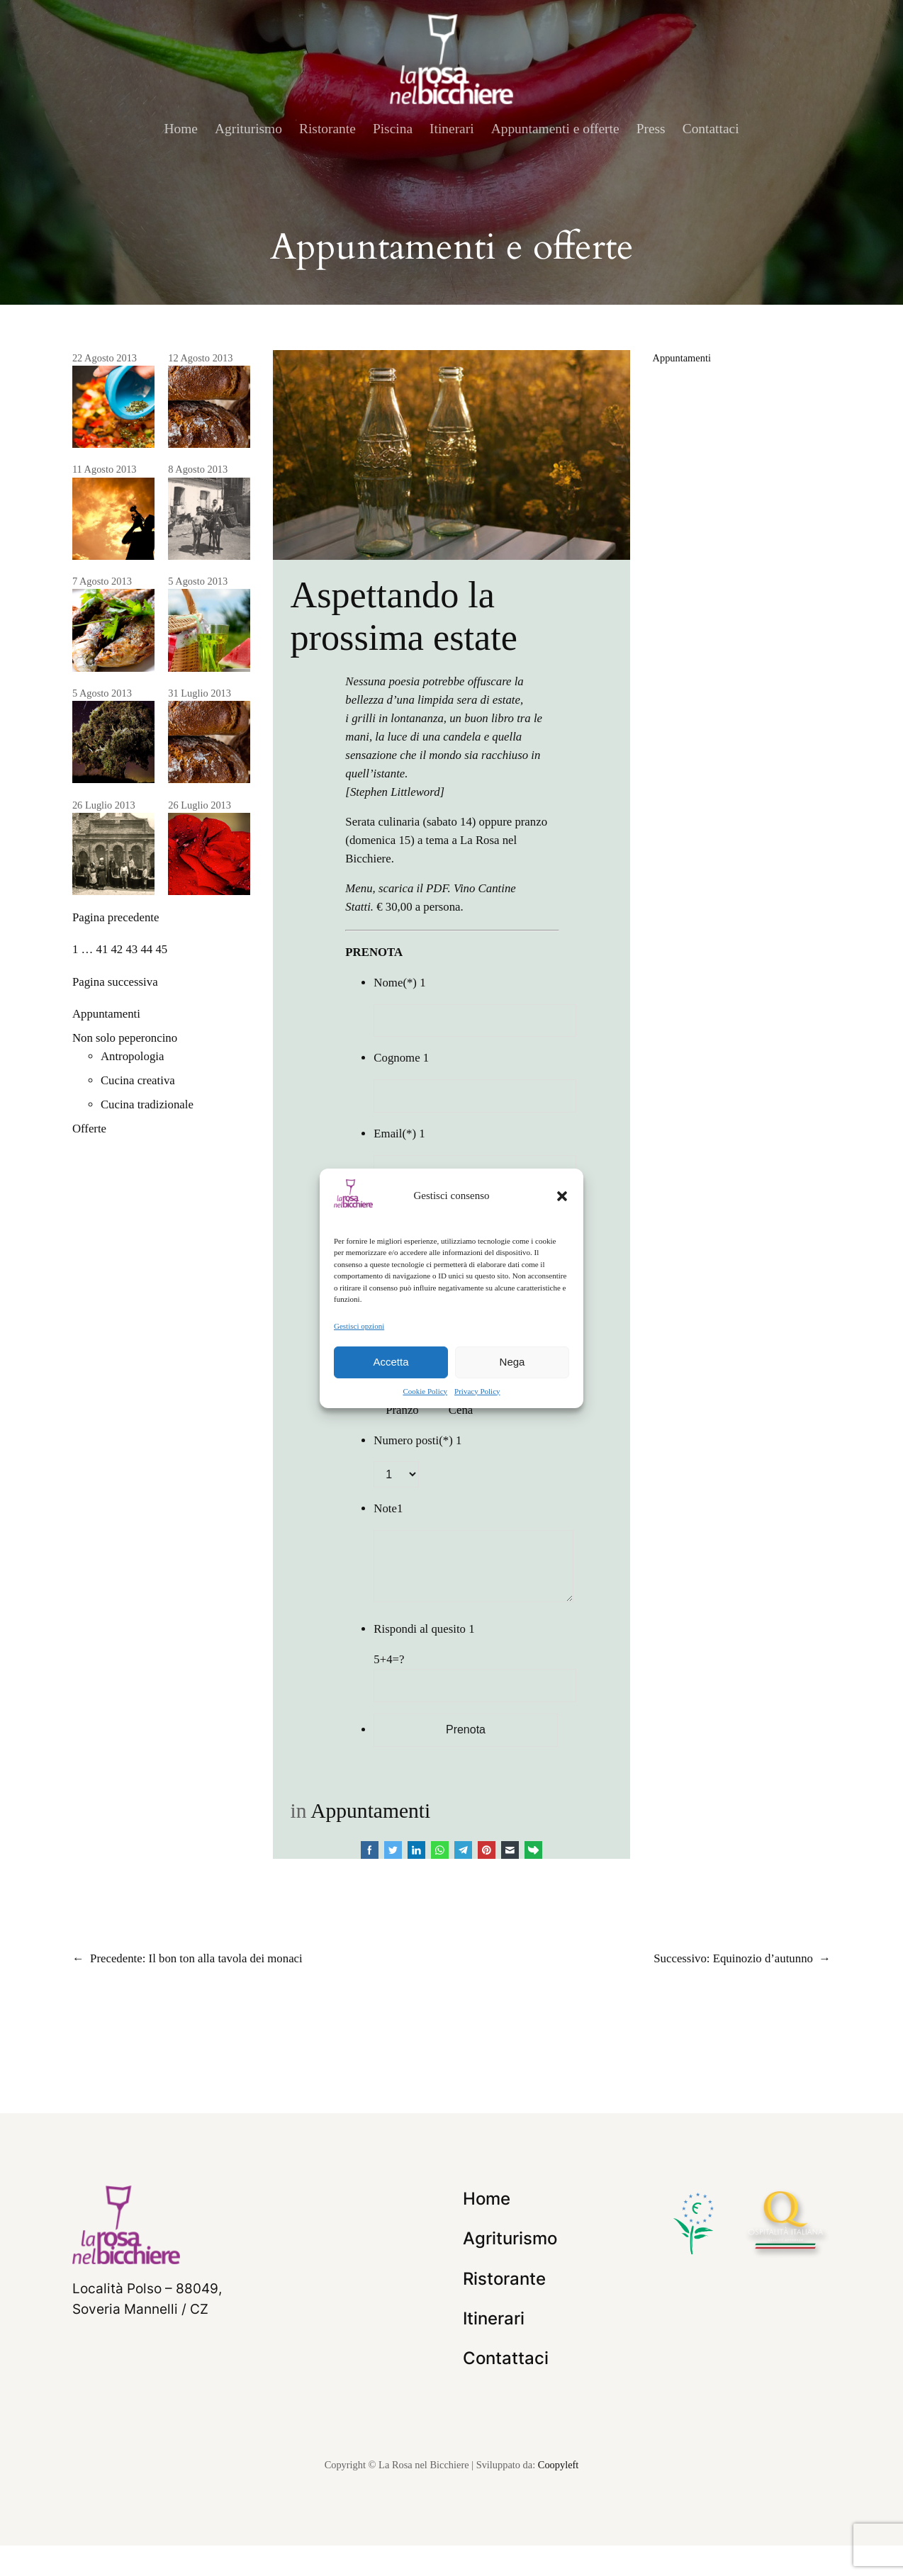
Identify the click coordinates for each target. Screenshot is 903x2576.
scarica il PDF (413, 888)
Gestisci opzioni (359, 1325)
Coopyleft (558, 2496)
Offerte (89, 1128)
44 (146, 949)
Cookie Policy (425, 1391)
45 (161, 949)
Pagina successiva (115, 982)
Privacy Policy (477, 1391)
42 (117, 949)
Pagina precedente (115, 917)
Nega (512, 1362)
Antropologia (132, 1056)
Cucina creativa (138, 1080)
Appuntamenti (106, 1013)
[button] (562, 1195)
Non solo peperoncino (124, 1038)
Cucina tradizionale (147, 1104)
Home (181, 128)
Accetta (390, 1362)
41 (102, 949)
